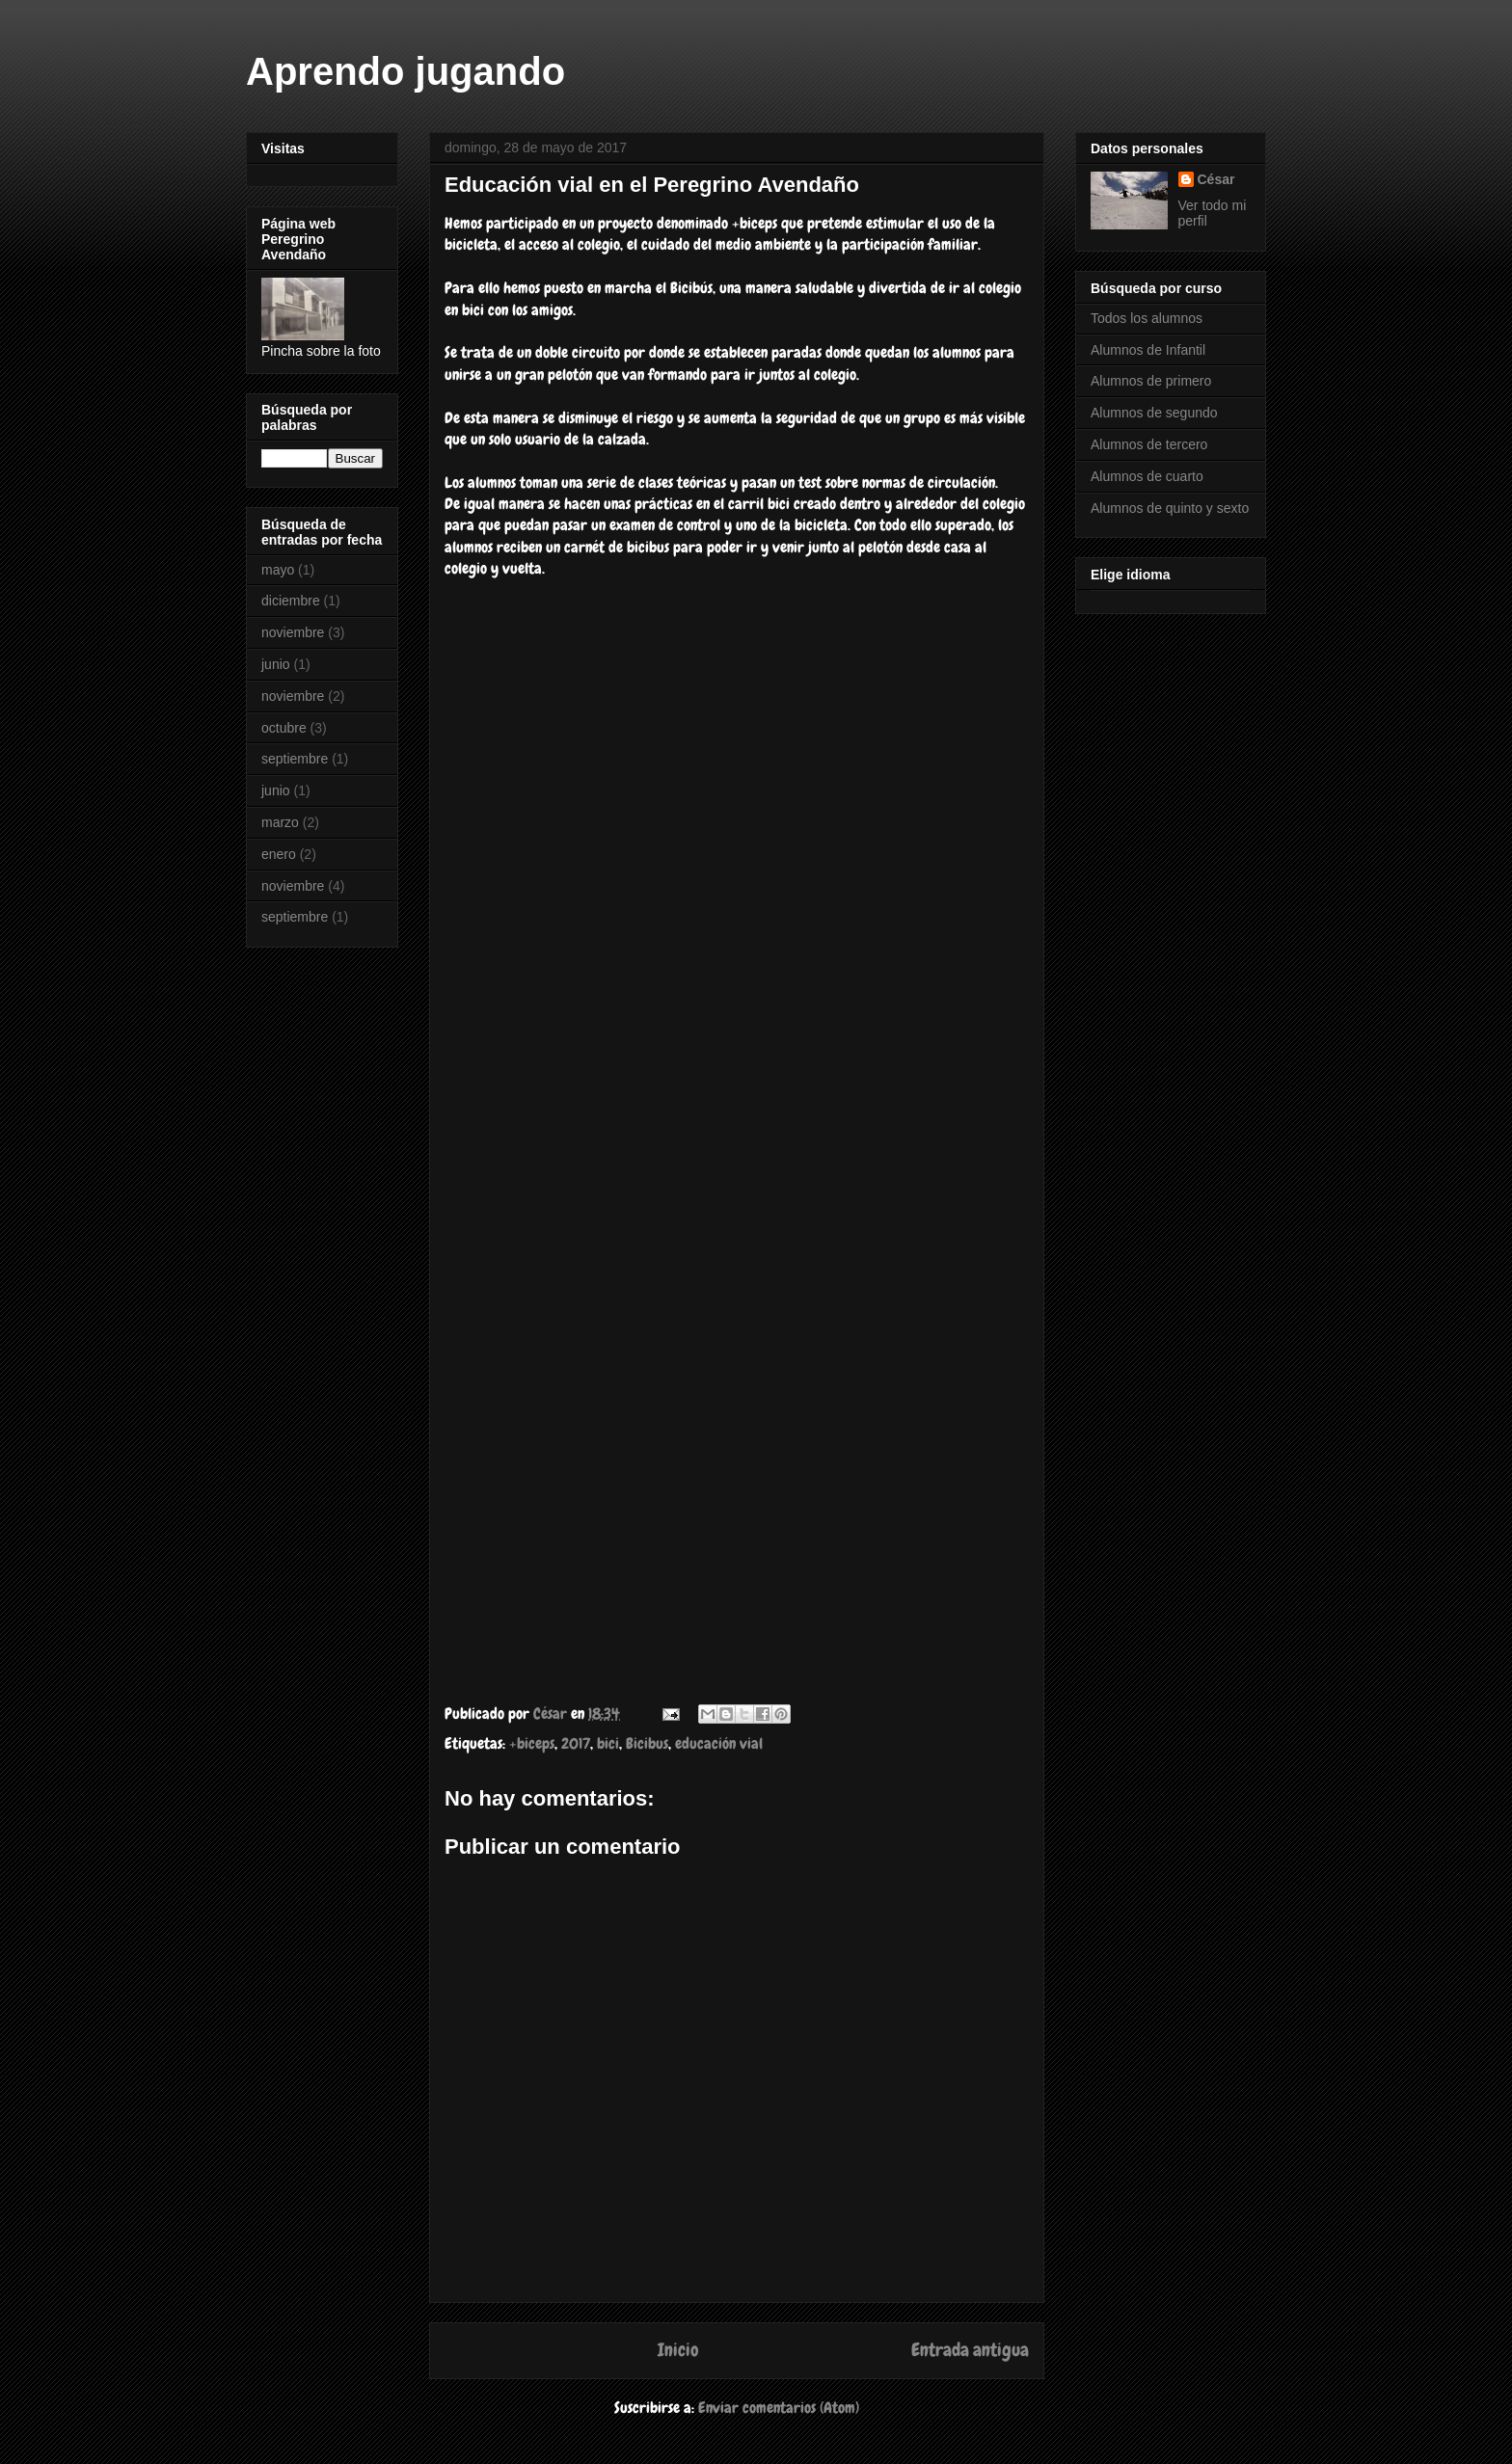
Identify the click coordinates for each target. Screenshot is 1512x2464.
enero (278, 854)
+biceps (531, 1743)
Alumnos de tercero (1149, 444)
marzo (280, 822)
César (1216, 179)
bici (608, 1743)
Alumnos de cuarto (1147, 476)
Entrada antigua (970, 2350)
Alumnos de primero (1151, 380)
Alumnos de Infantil (1148, 350)
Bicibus (647, 1743)
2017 (575, 1743)
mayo (277, 569)
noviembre (292, 632)
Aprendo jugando (405, 71)
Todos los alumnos (1146, 318)
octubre (284, 728)
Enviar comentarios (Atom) (778, 2407)
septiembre (294, 758)
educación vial (719, 1743)
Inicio (678, 2350)
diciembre (290, 600)
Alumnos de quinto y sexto (1170, 508)
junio (275, 664)
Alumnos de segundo (1154, 412)
